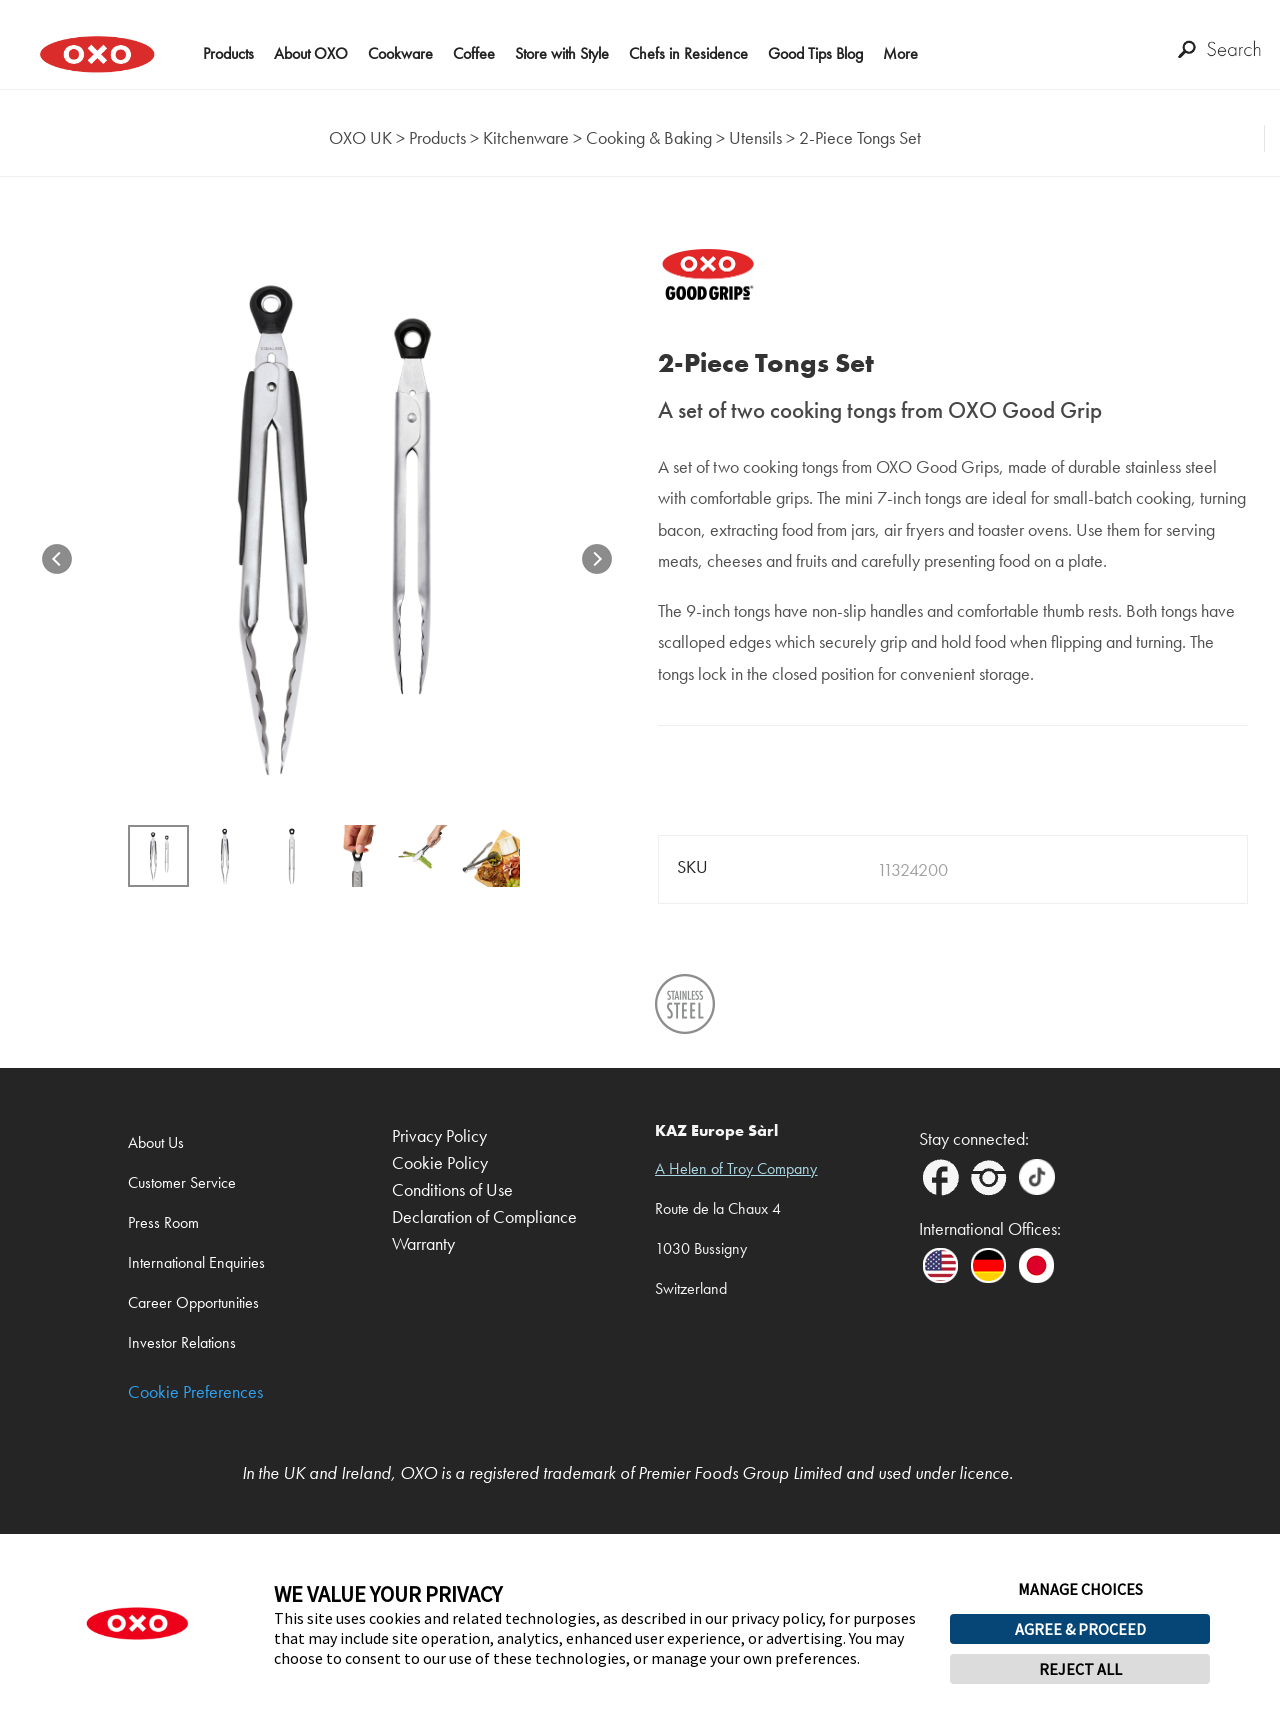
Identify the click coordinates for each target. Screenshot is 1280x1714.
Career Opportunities (193, 1302)
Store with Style (562, 53)
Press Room (163, 1222)
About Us (156, 1142)
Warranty (423, 1244)
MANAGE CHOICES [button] (1080, 1589)
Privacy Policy (439, 1136)
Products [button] (228, 53)
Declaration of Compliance (484, 1217)
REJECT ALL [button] (1080, 1669)
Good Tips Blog (815, 53)
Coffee (474, 53)
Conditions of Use (452, 1190)
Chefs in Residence (688, 53)
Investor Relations (182, 1342)
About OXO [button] (311, 53)
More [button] (900, 53)
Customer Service (182, 1182)
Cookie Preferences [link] (195, 1392)
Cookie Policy (440, 1163)
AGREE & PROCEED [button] (1080, 1629)
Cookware (400, 53)
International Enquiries (196, 1262)
